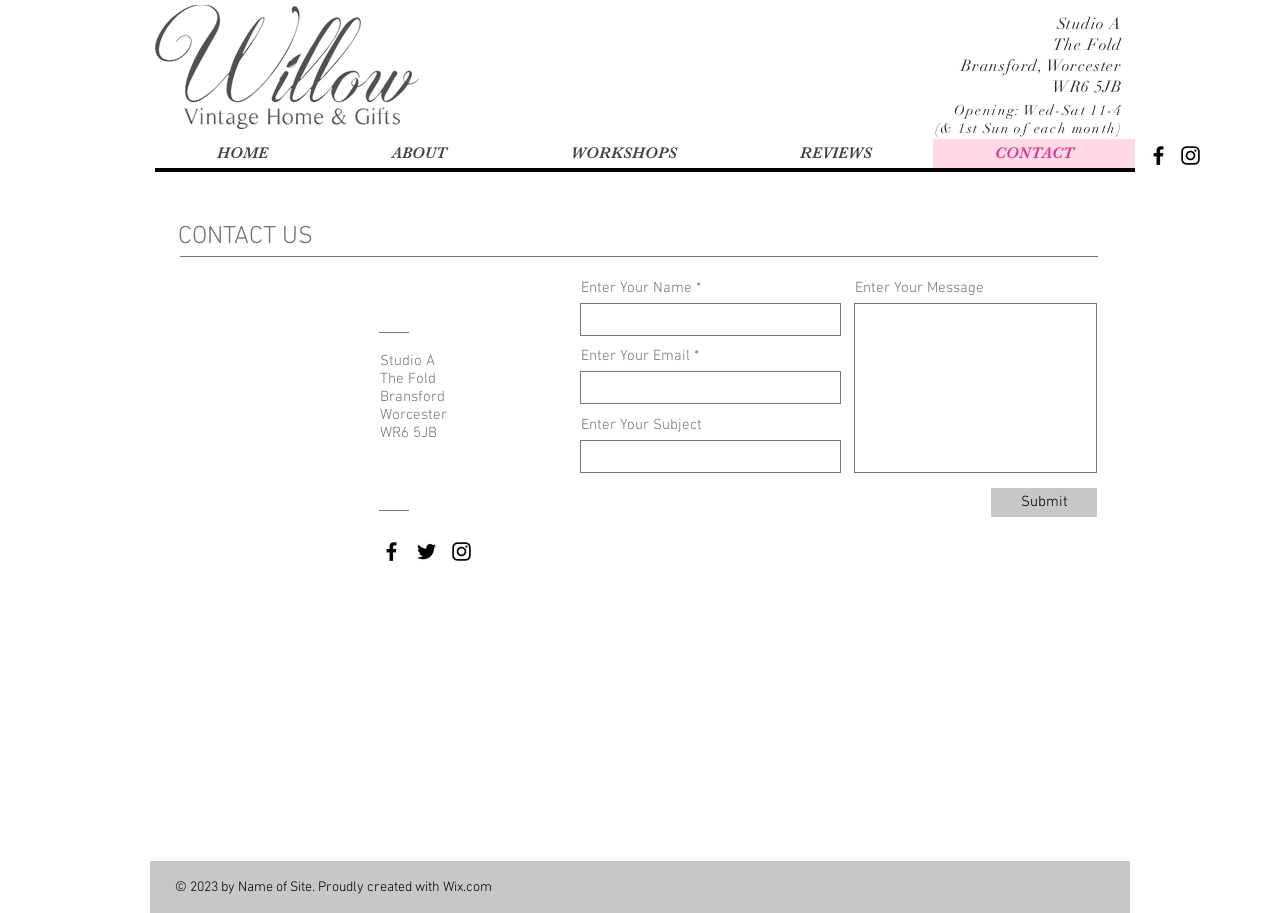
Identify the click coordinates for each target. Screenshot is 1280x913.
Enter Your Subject (641, 425)
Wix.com (467, 887)
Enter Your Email (635, 356)
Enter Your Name (636, 288)
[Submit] (1044, 502)
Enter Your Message (919, 288)
